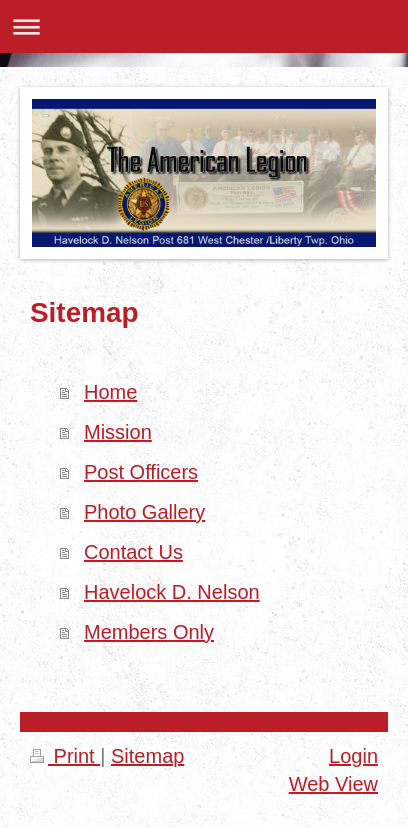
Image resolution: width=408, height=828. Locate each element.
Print (65, 756)
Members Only (149, 632)
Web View (333, 784)
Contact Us (133, 552)
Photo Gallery (144, 512)
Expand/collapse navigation (204, 26)
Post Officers (141, 472)
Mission (118, 432)
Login (353, 756)
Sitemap (147, 756)
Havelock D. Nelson (172, 592)
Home (110, 392)
